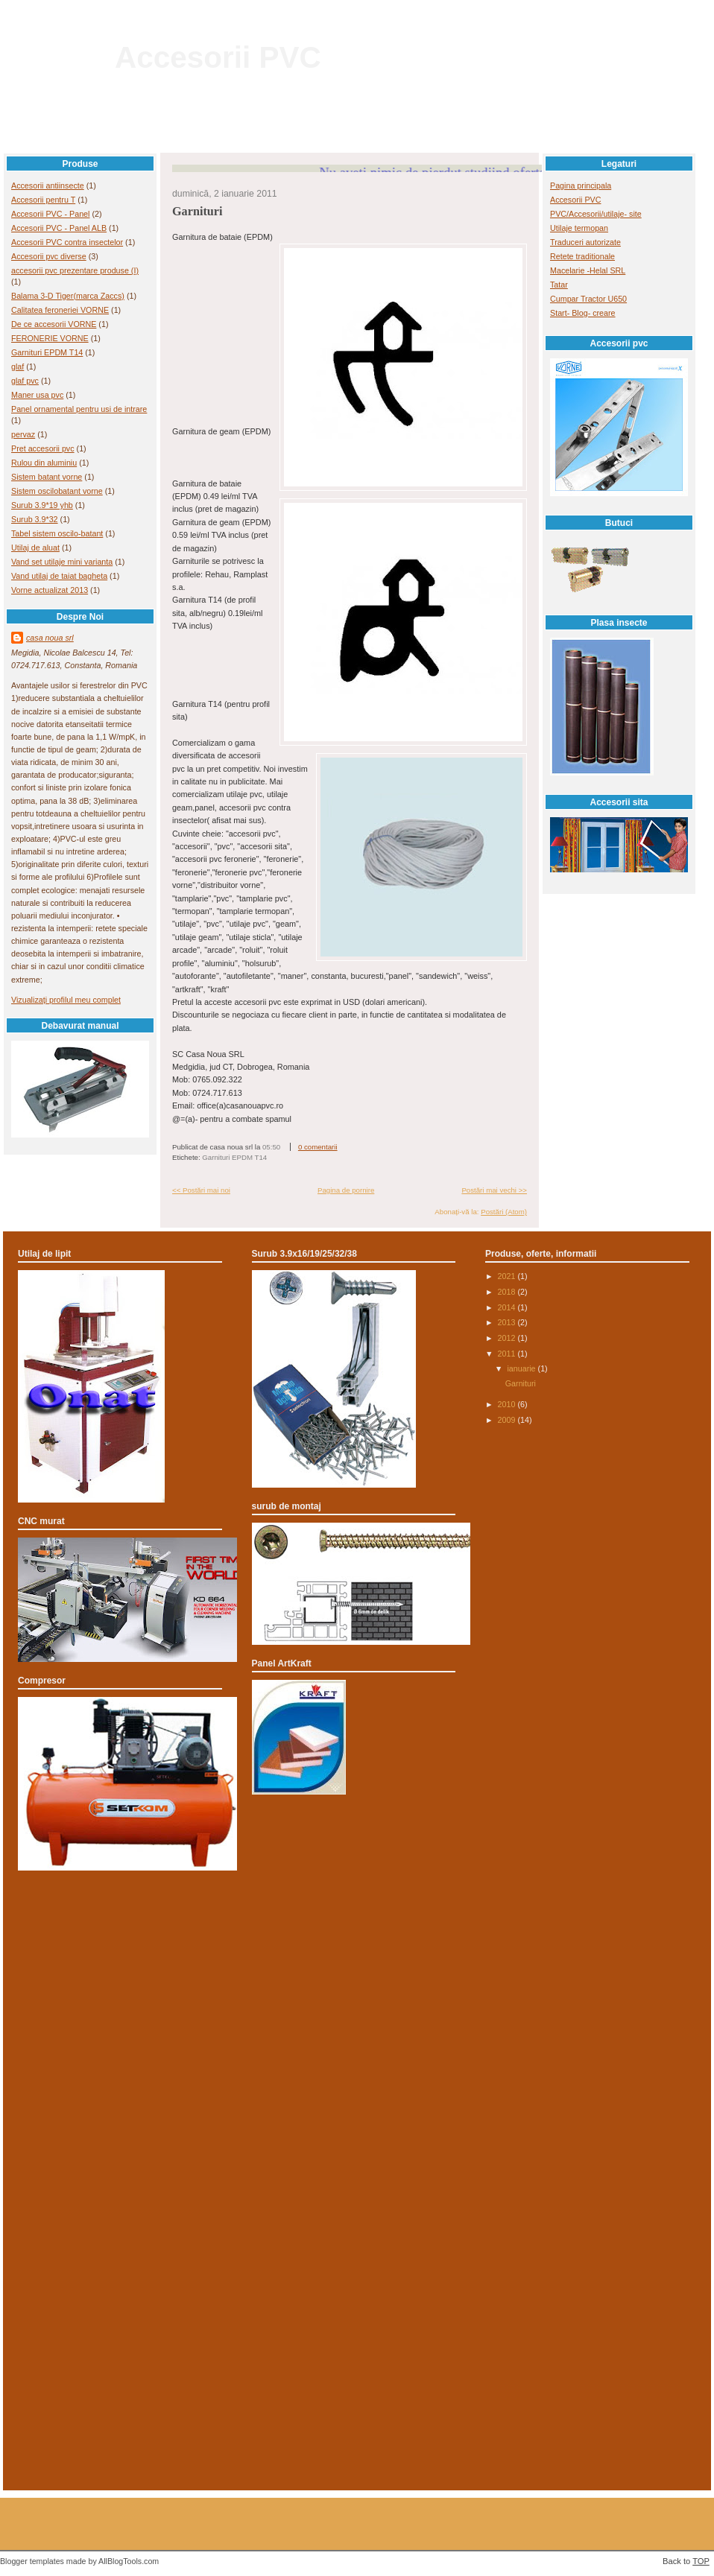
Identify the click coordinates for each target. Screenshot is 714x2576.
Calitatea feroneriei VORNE (60, 309)
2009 (508, 1419)
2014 (508, 1307)
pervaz (23, 434)
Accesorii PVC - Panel (50, 213)
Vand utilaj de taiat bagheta (59, 575)
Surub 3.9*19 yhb (42, 505)
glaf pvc (25, 380)
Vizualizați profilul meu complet (66, 999)
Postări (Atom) (504, 1212)
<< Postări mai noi (201, 1190)
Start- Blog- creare (583, 312)
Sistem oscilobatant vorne (57, 490)
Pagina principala (580, 185)
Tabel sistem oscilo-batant (57, 533)
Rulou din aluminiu (44, 462)
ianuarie (522, 1368)
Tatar (559, 284)
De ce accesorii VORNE (53, 324)
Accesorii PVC (218, 57)
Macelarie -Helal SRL (587, 270)
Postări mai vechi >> (494, 1190)
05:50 (271, 1147)
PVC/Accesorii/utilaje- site (596, 213)
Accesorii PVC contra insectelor (67, 242)
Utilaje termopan (579, 227)
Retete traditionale (582, 256)
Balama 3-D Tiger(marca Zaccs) (67, 295)
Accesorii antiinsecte (47, 185)
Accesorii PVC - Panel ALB (59, 227)
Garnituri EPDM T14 (47, 352)
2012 (508, 1337)
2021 (508, 1276)
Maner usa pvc (37, 394)
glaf (17, 366)
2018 (508, 1291)
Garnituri (197, 211)
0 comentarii (318, 1147)
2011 (508, 1353)
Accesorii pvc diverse (48, 256)
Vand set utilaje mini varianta (62, 561)
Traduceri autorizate (585, 242)
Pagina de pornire (345, 1190)
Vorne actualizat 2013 (49, 590)
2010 (508, 1404)
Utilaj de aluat (35, 547)
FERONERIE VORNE (50, 338)
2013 (508, 1322)
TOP (701, 2561)
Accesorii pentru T (43, 199)
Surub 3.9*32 (34, 519)
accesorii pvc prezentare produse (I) (75, 270)
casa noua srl (50, 637)
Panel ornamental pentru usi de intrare (79, 409)
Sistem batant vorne (46, 476)
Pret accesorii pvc (43, 448)
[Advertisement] (357, 1945)
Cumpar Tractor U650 (588, 298)
